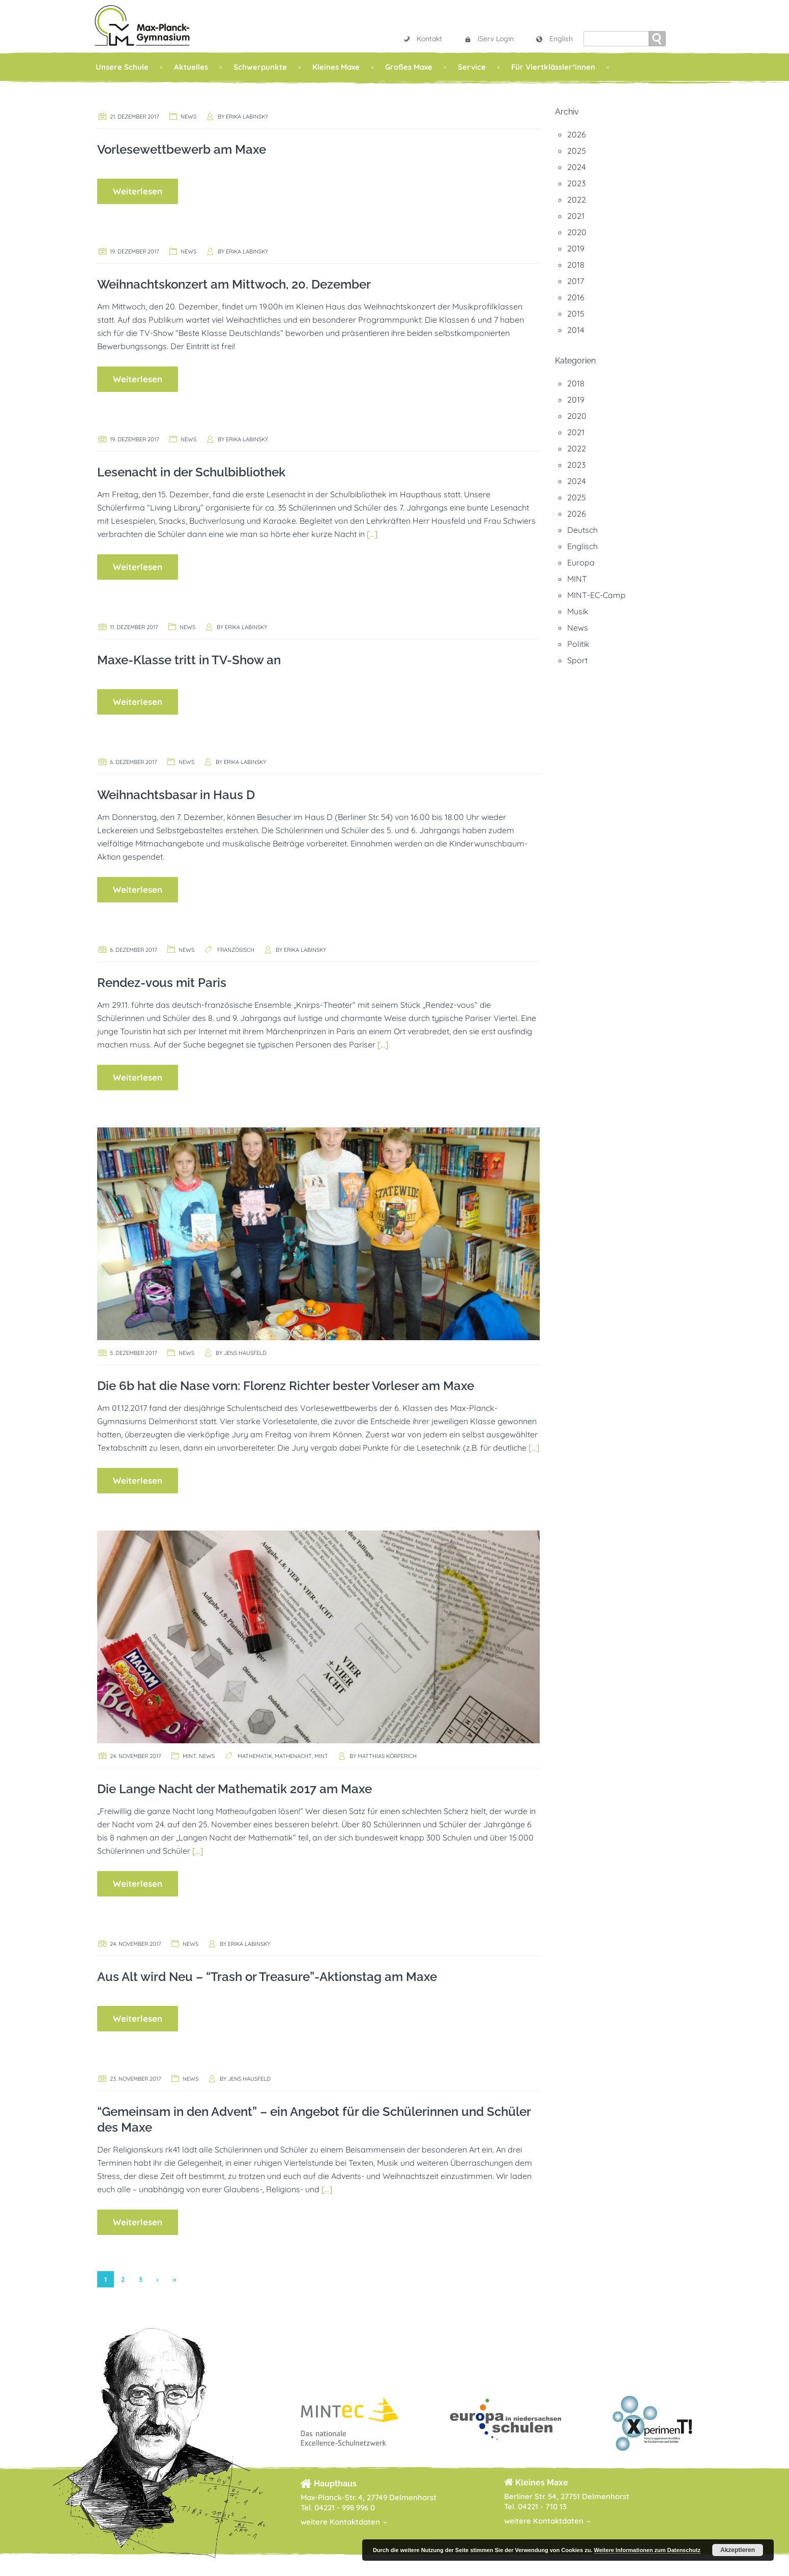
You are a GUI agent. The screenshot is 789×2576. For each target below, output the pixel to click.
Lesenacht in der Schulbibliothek (191, 472)
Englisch (582, 546)
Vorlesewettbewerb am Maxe (181, 149)
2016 (576, 297)
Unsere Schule (122, 67)
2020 (577, 232)
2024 (576, 167)
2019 (576, 248)
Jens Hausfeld (245, 1352)
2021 (576, 216)
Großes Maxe (408, 67)
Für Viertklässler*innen (553, 67)
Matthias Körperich (387, 1756)
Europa (581, 562)
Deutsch (582, 530)
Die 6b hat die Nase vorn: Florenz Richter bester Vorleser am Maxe (285, 1385)
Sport (577, 660)
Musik (578, 611)
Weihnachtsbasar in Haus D (176, 794)
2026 (576, 134)
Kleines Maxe (336, 67)
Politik (578, 644)
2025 (576, 151)
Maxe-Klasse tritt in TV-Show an (189, 660)
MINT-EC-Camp (596, 595)
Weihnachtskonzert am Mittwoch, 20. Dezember (234, 284)
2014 (575, 330)
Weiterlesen (137, 191)
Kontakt (422, 38)
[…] (372, 534)
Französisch (235, 949)
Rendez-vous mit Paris (161, 982)
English (554, 38)
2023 (576, 183)
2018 (576, 265)
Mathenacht (293, 1756)
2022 (576, 199)
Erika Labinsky (247, 116)
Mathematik (255, 1756)
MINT (189, 1756)
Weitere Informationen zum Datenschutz (647, 2550)
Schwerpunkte (260, 67)
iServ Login (488, 38)
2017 (575, 281)
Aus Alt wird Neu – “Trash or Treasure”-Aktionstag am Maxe (267, 1976)
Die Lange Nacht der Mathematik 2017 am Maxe (234, 1788)
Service (472, 67)
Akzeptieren (737, 2550)
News (188, 116)
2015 (576, 313)
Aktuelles (191, 67)
